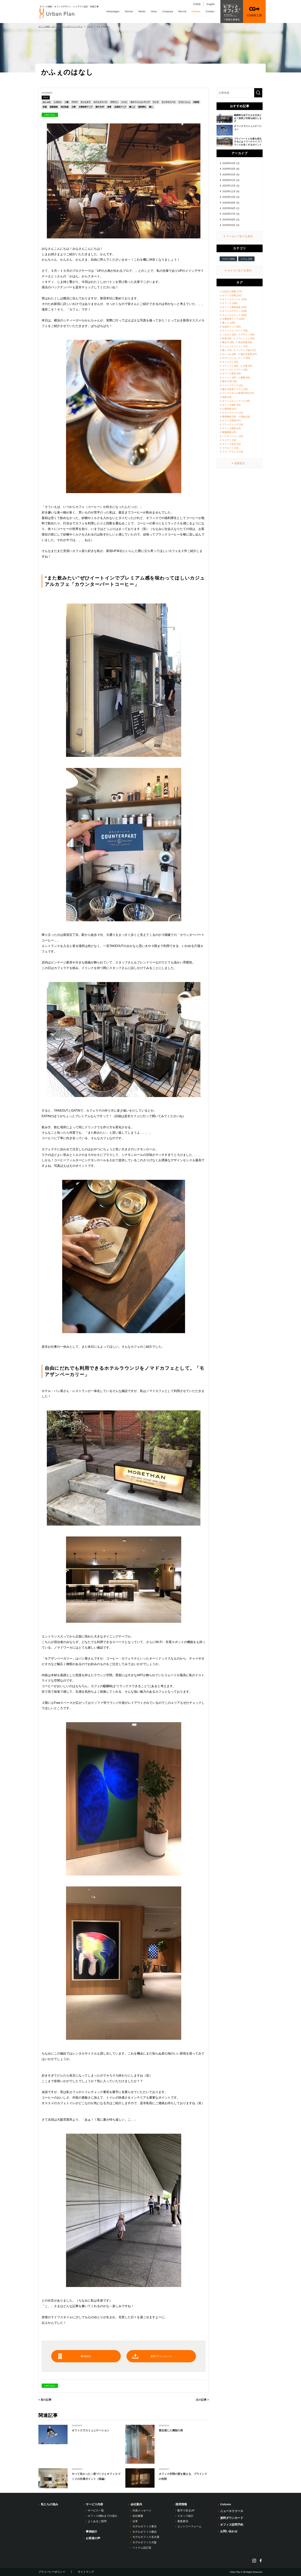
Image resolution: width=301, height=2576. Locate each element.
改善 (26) (227, 397)
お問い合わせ (228, 2531)
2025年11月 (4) (230, 191)
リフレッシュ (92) (245, 338)
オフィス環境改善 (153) (234, 307)
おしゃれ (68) (229, 354)
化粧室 (196, 102)
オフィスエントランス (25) (236, 401)
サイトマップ (86, 2571)
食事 (109, 107)
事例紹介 (86, 2356)
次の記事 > (202, 2399)
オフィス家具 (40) (231, 373)
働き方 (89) (228, 342)
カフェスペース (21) (232, 412)
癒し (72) (227, 350)
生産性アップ (120, 107)
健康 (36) (245, 377)
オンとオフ (85, 102)
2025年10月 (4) (230, 196)
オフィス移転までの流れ (102, 2515)
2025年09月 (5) (230, 202)
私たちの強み (49, 2504)
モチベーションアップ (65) (236, 358)
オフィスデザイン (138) (234, 311)
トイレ (124, 102)
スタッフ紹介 (185, 2515)
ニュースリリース (231, 2511)
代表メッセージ (141, 2510)
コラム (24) (246, 259)
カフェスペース (100, 102)
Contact (210, 11)
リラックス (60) (230, 366)
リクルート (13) (230, 448)
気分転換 (65, 107)
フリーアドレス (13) (232, 451)
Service (129, 11)
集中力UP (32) (229, 381)
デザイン (114, 102)
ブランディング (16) (232, 424)
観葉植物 (54, 107)
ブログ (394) (228, 259)
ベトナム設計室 (141, 2547)
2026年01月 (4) (230, 180)
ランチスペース (168, 102)
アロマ (75, 102)
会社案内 (136, 2504)
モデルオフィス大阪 (144, 2542)
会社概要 (137, 2515)
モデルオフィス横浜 (144, 2531)
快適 (45, 107)
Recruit (182, 11)
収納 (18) (245, 416)
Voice (154, 11)
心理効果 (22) (229, 408)
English (211, 4)
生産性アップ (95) (231, 326)
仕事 (74, 107)
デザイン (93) (248, 334)
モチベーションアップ (140, 102)
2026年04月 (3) (230, 163)
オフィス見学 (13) (231, 444)
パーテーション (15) (232, 436)
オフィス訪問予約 (231, 2524)
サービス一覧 (96, 2510)
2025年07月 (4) (230, 213)
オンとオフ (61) (230, 361)
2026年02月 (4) (230, 174)
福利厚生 (142, 107)
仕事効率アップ (85, 107)
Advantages (112, 11)
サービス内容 (94, 2504)
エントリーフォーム (189, 2526)
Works (142, 11)
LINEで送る (49, 115)
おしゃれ (46, 102)
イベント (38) (229, 377)
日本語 (197, 4)
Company (167, 11)
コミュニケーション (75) (235, 346)
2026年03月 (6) (230, 168)
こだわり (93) (229, 334)
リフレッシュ (184, 102)
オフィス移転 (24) (231, 405)
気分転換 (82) (245, 342)
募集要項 (182, 2521)
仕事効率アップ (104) (233, 319)
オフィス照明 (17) (231, 420)
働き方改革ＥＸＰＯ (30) (235, 389)
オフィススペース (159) (234, 299)
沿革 (135, 2521)
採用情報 (181, 2504)
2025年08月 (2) (230, 208)
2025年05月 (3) (230, 225)
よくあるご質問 (97, 2521)
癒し (151, 107)
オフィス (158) (229, 303)
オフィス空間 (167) (232, 295)
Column (196, 11)
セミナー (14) (229, 440)
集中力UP (100, 107)
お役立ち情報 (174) (232, 291)
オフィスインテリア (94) (235, 330)
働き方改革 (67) (249, 354)
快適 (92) (227, 338)
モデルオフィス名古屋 (145, 2536)
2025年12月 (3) (230, 185)
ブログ (46, 97)
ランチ (156, 102)
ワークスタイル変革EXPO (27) (238, 393)
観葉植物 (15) (229, 432)
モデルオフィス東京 (144, 2526)
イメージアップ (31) (232, 385)
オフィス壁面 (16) (231, 428)
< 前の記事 (44, 2399)
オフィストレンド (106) (234, 315)
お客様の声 (93, 2538)
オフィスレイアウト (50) (235, 369)
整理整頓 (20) (229, 416)
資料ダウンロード (161, 2356)
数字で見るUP (185, 2510)
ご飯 (67, 102)
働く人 (132, 107)
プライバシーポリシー (51, 2571)
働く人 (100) (228, 322)
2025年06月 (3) (230, 219)
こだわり (57, 102)
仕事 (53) (247, 366)
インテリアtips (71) (246, 350)
